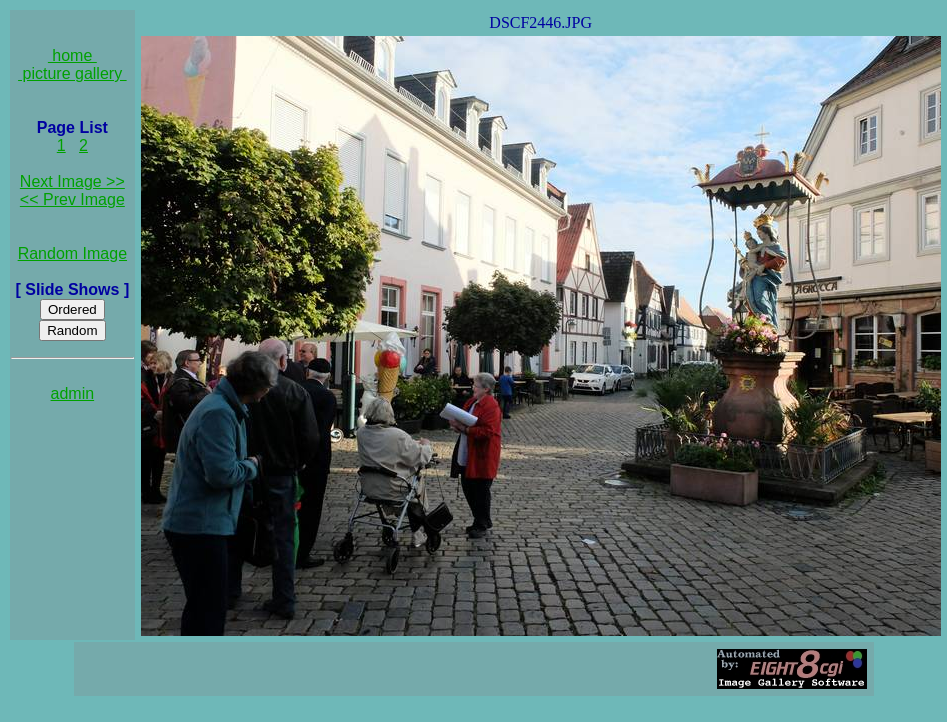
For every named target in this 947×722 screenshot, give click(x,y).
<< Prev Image (72, 199)
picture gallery (72, 73)
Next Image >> (72, 181)
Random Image (72, 253)
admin (73, 393)
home (72, 55)
